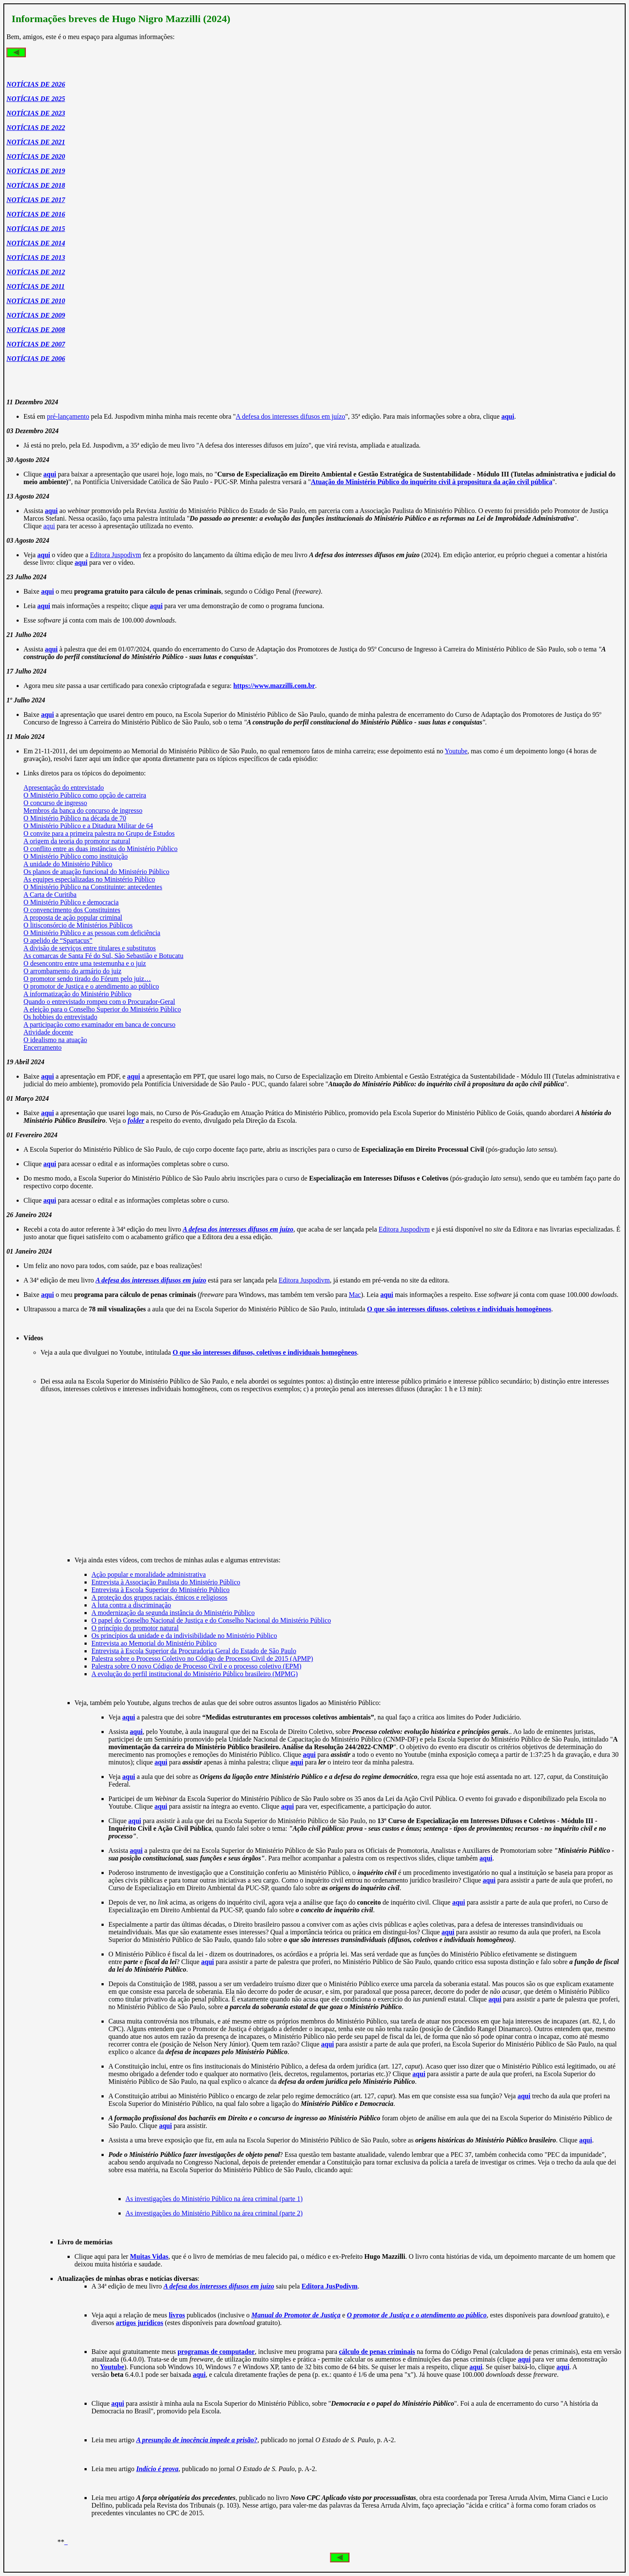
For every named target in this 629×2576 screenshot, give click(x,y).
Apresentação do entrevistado (63, 787)
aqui (49, 526)
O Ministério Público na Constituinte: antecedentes (92, 887)
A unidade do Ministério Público (67, 864)
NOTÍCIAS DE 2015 (35, 228)
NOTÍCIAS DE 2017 (35, 199)
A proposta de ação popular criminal (72, 917)
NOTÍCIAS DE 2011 (35, 286)
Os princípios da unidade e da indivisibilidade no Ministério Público (184, 1635)
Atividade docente (48, 1032)
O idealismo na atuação (55, 1039)
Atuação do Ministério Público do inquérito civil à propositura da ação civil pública (432, 481)
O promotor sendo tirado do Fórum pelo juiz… (87, 978)
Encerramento (42, 1047)
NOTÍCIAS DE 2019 (35, 171)
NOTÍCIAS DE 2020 (35, 156)
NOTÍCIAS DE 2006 (35, 358)
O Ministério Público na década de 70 (74, 818)
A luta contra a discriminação (131, 1605)
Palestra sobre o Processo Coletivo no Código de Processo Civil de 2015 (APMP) (202, 1658)
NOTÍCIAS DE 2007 (35, 344)
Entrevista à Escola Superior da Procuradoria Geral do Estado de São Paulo (193, 1650)
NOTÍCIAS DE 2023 (35, 113)
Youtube (456, 751)
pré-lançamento (68, 416)
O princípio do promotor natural (134, 1628)
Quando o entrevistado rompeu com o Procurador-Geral (99, 1001)
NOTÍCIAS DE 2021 (35, 142)
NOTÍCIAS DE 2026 (35, 84)
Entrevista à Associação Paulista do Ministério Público (165, 1582)
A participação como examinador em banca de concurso (99, 1024)
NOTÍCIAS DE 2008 (35, 329)
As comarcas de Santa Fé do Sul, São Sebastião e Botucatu (103, 955)
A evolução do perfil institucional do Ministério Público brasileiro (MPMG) (194, 1673)
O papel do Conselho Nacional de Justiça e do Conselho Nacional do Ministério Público (211, 1620)
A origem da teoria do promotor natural (76, 841)
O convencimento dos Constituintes (71, 909)
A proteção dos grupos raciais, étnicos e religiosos (159, 1597)
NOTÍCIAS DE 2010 (35, 300)
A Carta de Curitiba (49, 894)
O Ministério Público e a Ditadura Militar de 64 (88, 825)
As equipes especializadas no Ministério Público (89, 879)
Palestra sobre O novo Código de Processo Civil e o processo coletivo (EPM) (196, 1666)
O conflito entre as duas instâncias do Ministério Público (100, 848)
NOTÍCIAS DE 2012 (35, 272)
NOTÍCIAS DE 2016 (35, 214)
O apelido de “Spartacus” (57, 940)
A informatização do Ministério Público (77, 994)
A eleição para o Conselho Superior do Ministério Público (102, 1009)
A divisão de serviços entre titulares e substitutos (89, 948)
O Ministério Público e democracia (70, 902)
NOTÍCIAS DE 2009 (35, 315)
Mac (355, 1294)
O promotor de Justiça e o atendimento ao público (91, 986)
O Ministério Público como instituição (75, 856)
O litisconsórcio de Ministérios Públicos (78, 925)
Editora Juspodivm (115, 554)
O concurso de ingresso (55, 802)
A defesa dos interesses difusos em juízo (290, 416)
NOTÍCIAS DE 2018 (35, 185)
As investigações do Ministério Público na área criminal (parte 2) (213, 2213)
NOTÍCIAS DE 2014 (35, 243)
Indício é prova (157, 2468)
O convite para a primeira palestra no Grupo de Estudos (99, 833)
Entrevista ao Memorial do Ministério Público (154, 1643)
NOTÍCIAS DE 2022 (35, 127)
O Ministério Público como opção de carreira (84, 795)
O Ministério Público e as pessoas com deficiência (91, 932)
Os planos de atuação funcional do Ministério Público (96, 871)
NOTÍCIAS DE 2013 (35, 257)
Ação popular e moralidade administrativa (148, 1574)
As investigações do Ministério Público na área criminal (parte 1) (213, 2198)
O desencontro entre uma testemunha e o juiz (84, 963)
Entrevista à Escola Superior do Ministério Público (160, 1589)
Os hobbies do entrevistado (60, 1016)
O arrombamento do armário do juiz (72, 971)
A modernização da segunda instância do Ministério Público (172, 1612)
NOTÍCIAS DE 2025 (35, 98)
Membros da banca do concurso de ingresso (82, 810)
